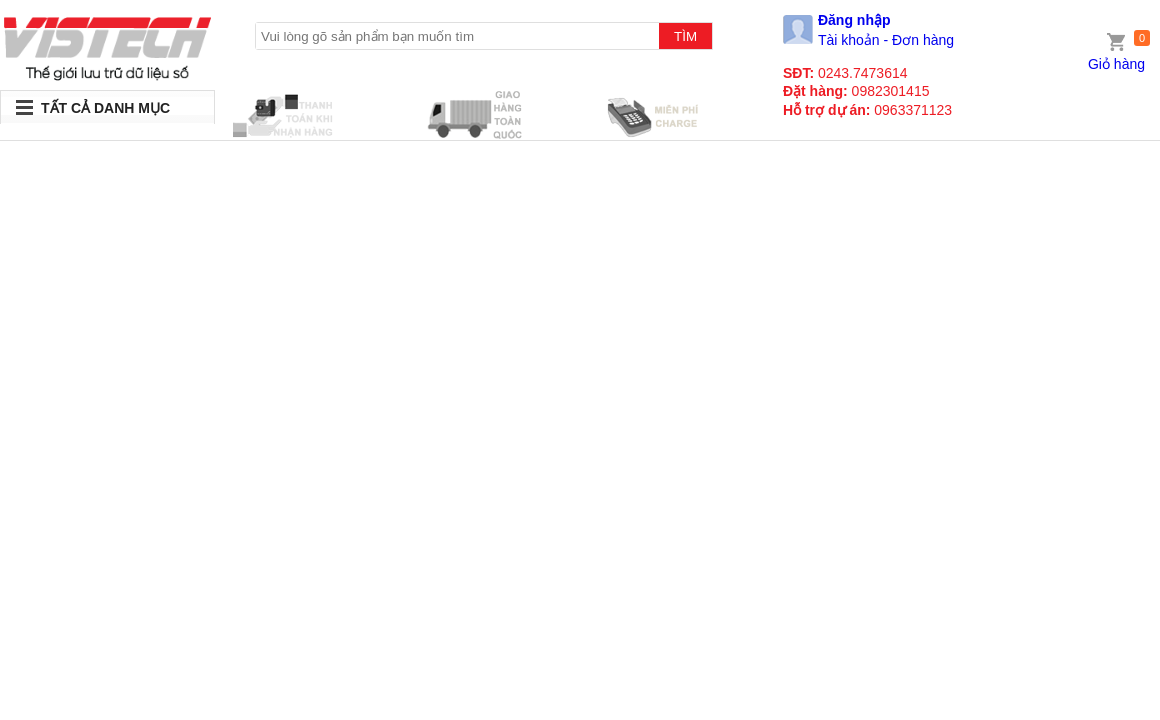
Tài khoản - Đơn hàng (886, 40)
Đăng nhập (854, 20)
